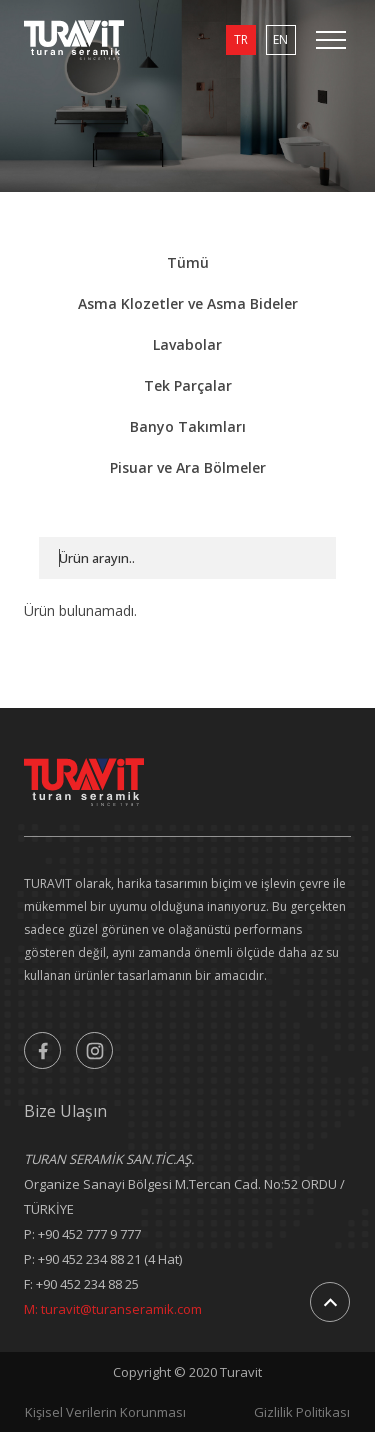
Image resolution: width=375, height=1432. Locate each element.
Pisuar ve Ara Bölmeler (188, 467)
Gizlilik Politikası (302, 1412)
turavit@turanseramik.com (121, 1309)
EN (280, 39)
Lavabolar (187, 344)
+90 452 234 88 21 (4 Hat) (110, 1259)
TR (241, 39)
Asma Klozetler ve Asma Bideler (188, 303)
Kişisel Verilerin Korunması (105, 1412)
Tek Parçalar (188, 385)
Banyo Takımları (188, 426)
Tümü (188, 262)
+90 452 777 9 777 (89, 1234)
